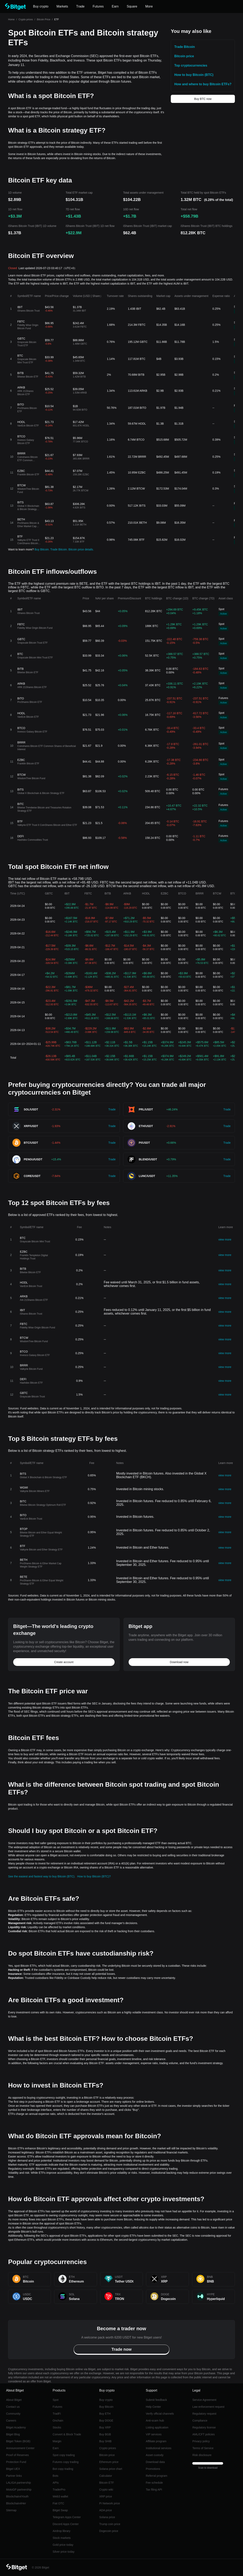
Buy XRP (105, 2427)
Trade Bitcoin (184, 47)
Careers (11, 2420)
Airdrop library (61, 2531)
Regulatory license (204, 2427)
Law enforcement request (208, 2406)
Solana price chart (110, 2468)
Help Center (153, 2406)
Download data (155, 2462)
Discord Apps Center (66, 2524)
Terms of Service (202, 2448)
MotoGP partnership (18, 2489)
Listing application (157, 2427)
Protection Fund (16, 2462)
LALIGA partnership (18, 2482)
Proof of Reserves (17, 2455)
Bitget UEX (13, 2468)
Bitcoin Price (43, 19)
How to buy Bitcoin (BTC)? (94, 1876)
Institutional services (158, 2448)
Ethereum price (108, 2462)
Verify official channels (160, 2413)
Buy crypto (106, 2399)
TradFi (57, 2413)
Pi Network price (109, 2503)
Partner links (14, 2475)
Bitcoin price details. (81, 549)
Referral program (156, 2475)
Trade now (122, 2349)
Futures (57, 2406)
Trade (112, 1109)
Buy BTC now (203, 98)
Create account (63, 1662)
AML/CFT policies (203, 2434)
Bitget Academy (16, 2427)
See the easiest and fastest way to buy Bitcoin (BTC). (41, 1876)
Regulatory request (204, 2413)
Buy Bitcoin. (41, 549)
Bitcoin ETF (106, 2482)
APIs (56, 2482)
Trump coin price (109, 2524)
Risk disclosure (201, 2455)
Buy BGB (105, 2434)
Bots (55, 2475)
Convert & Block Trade (67, 2434)
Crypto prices (25, 19)
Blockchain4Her (16, 2503)
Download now (179, 1662)
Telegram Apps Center (67, 2517)
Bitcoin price (184, 56)
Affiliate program (156, 2441)
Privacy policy (201, 2441)
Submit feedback (156, 2399)
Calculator (105, 2475)
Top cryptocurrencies (190, 65)
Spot (56, 2399)
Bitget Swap (60, 2510)
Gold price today (63, 2544)
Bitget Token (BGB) (18, 2441)
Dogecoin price (108, 2531)
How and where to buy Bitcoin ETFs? (202, 84)
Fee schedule (154, 2482)
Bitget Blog (13, 2434)
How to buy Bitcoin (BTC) (193, 75)
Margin (57, 2441)
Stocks (57, 2427)
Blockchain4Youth (17, 2496)
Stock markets (62, 2537)
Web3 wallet (60, 2496)
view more (224, 1239)
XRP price (105, 2496)
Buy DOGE (106, 2420)
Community (13, 2413)
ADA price (105, 2510)
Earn (56, 2448)
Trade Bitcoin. (59, 549)
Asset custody (154, 2455)
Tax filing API (154, 2489)
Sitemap (11, 2510)
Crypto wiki (106, 2489)
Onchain (58, 2420)
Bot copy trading (63, 2468)
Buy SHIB (105, 2441)
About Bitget (14, 2399)
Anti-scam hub (155, 2420)
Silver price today (63, 2551)
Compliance (199, 2420)
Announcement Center (20, 2448)
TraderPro (59, 2489)
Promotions (153, 2468)
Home (11, 19)
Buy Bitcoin (106, 2406)
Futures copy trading (66, 2462)
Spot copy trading (64, 2455)
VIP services (154, 2434)
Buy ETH (105, 2413)
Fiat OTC (58, 2503)
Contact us (13, 2406)
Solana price (107, 2517)
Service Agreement (204, 2399)
